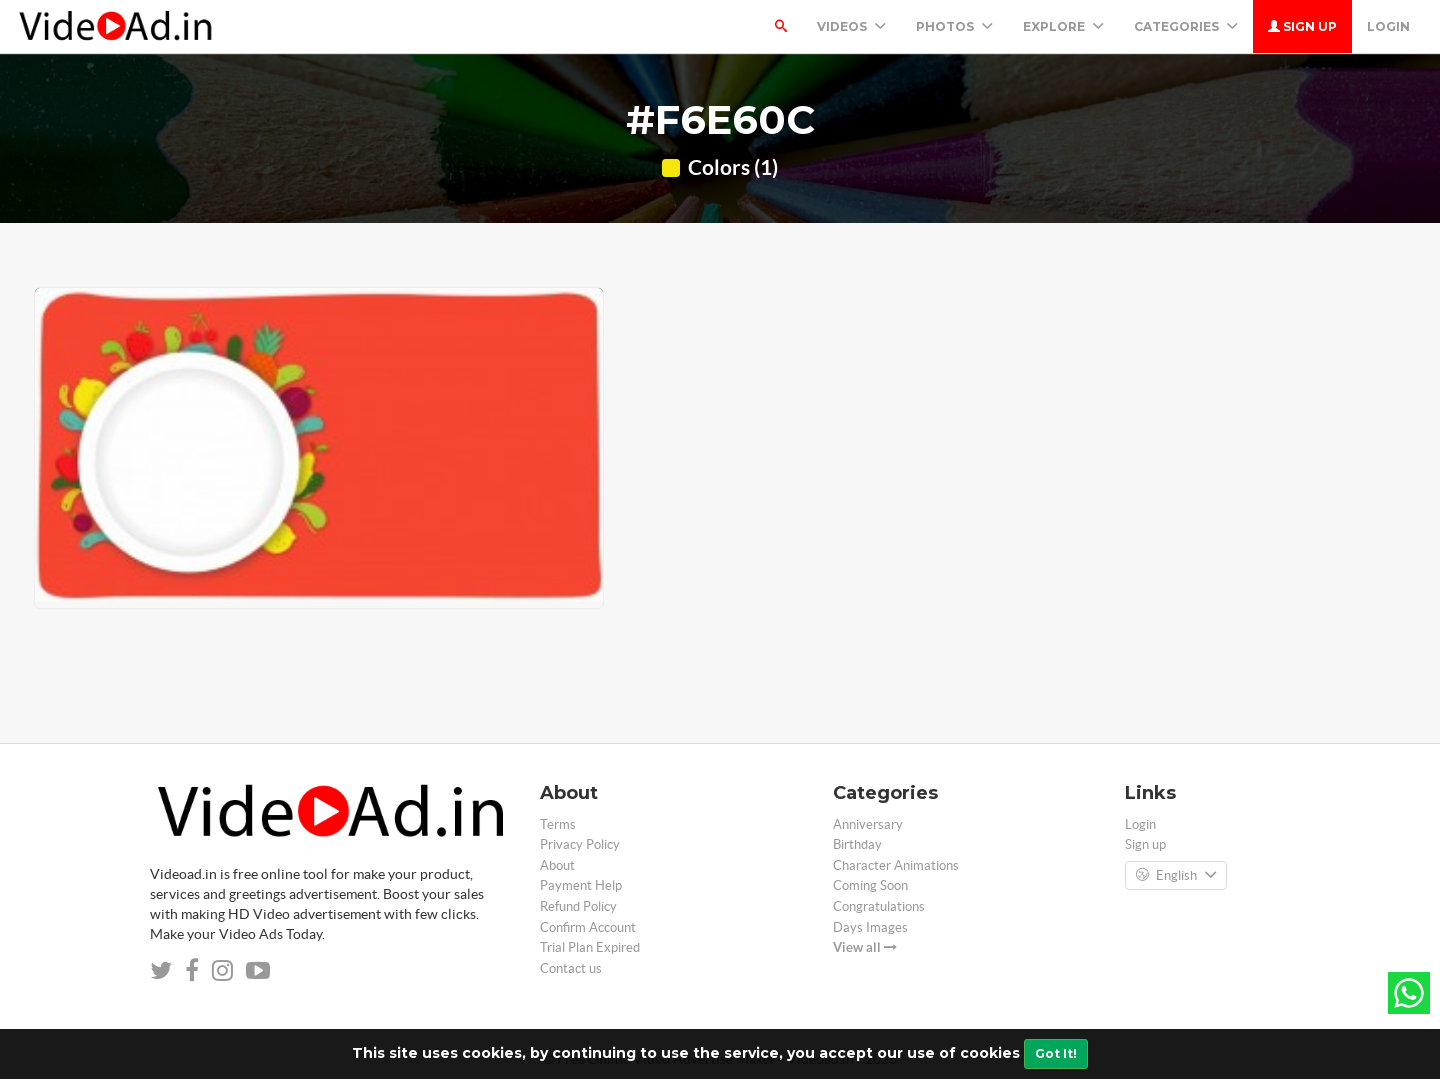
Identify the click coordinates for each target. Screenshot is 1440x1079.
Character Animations (896, 865)
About (557, 865)
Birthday (857, 844)
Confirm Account (588, 927)
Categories (1186, 26)
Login (1388, 26)
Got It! (1056, 1053)
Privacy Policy (580, 844)
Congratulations (879, 906)
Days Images (870, 927)
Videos (851, 26)
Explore (1063, 26)
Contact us (571, 968)
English (1176, 876)
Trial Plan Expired (590, 947)
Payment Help (581, 885)
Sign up (1302, 26)
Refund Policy (578, 906)
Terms (558, 824)
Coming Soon (870, 885)
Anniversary (868, 824)
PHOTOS (954, 26)
